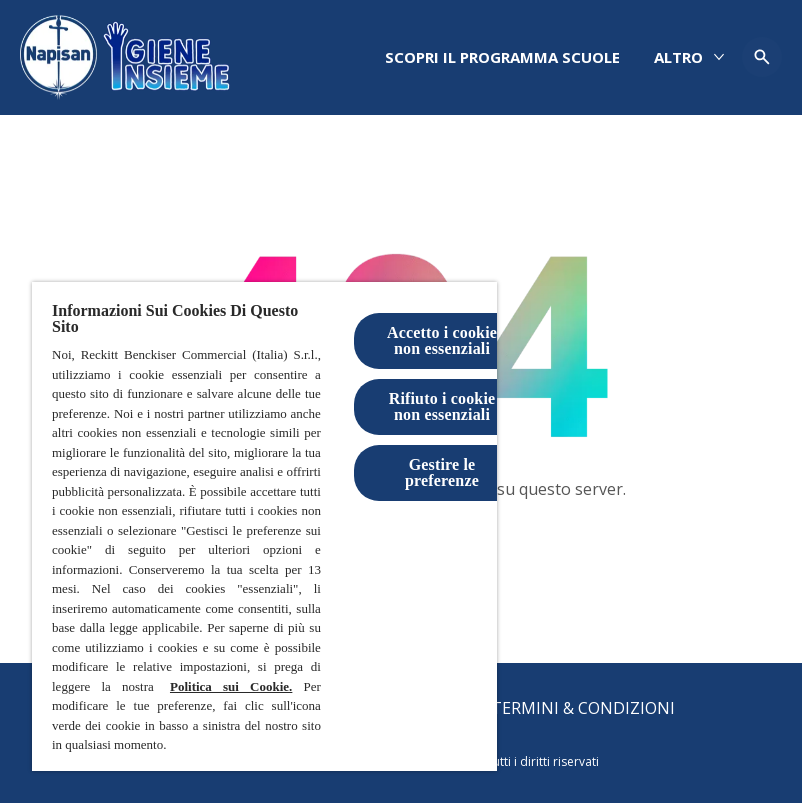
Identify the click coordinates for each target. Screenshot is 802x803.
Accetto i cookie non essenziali (442, 340)
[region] (264, 526)
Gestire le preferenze (442, 472)
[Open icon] (762, 57)
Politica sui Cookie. (231, 686)
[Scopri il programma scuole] (502, 57)
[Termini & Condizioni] (583, 708)
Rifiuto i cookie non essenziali (442, 406)
